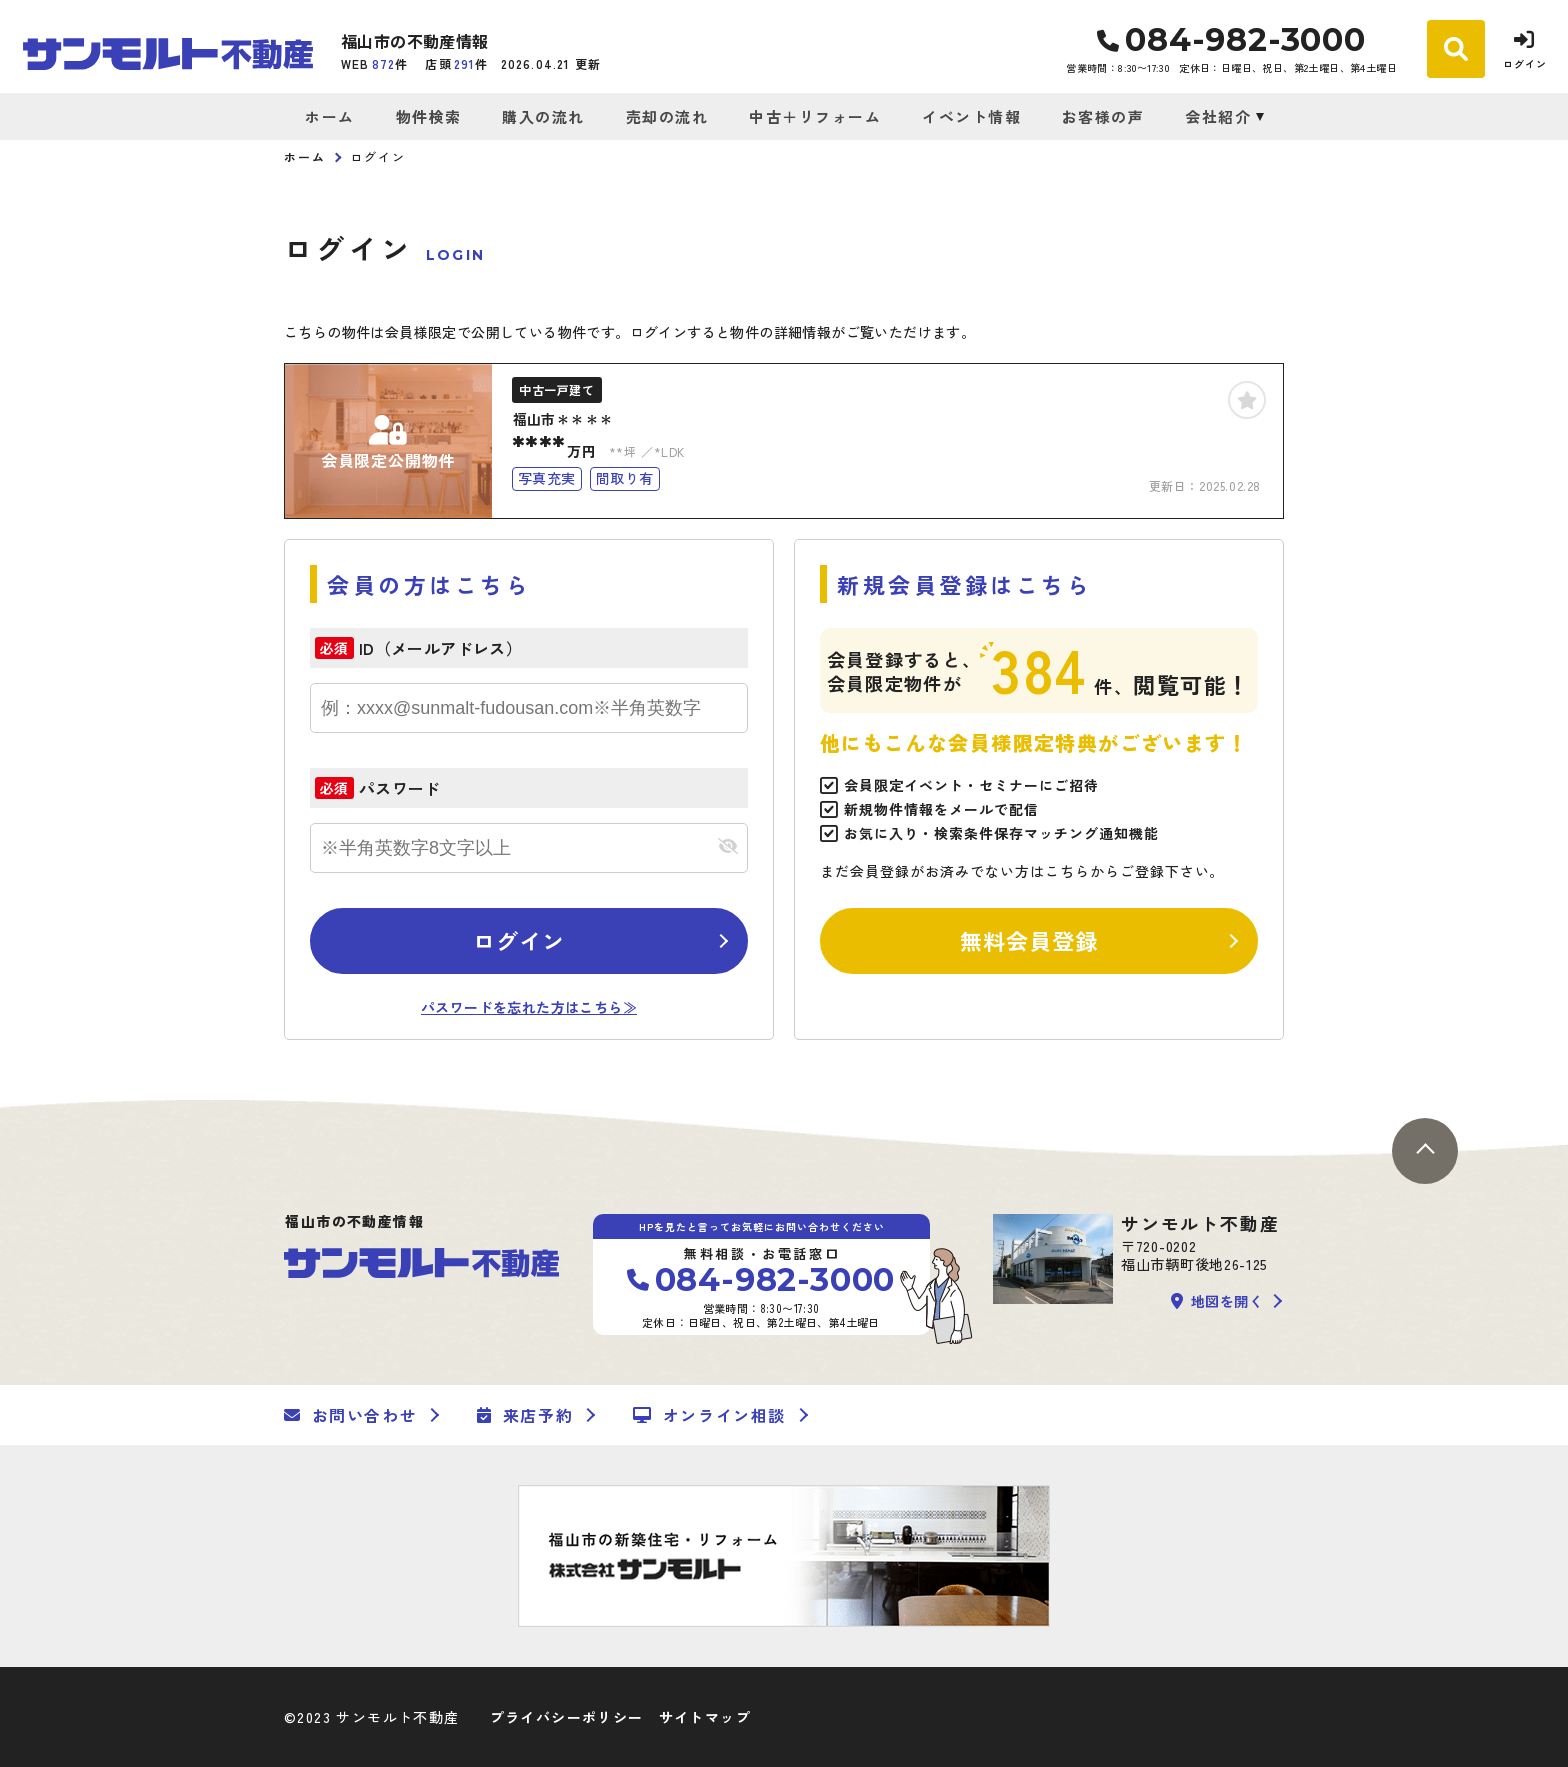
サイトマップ (705, 1717)
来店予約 (525, 1415)
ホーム (330, 116)
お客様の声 (1103, 116)
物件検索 (429, 116)
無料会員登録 (1029, 940)
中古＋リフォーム (815, 116)
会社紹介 (1218, 116)
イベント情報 (971, 116)
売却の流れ (667, 116)
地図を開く (1217, 1301)
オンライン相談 (709, 1415)
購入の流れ (543, 116)
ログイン (519, 940)
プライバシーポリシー (567, 1717)
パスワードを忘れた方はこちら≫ (529, 1007)
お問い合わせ (350, 1415)
